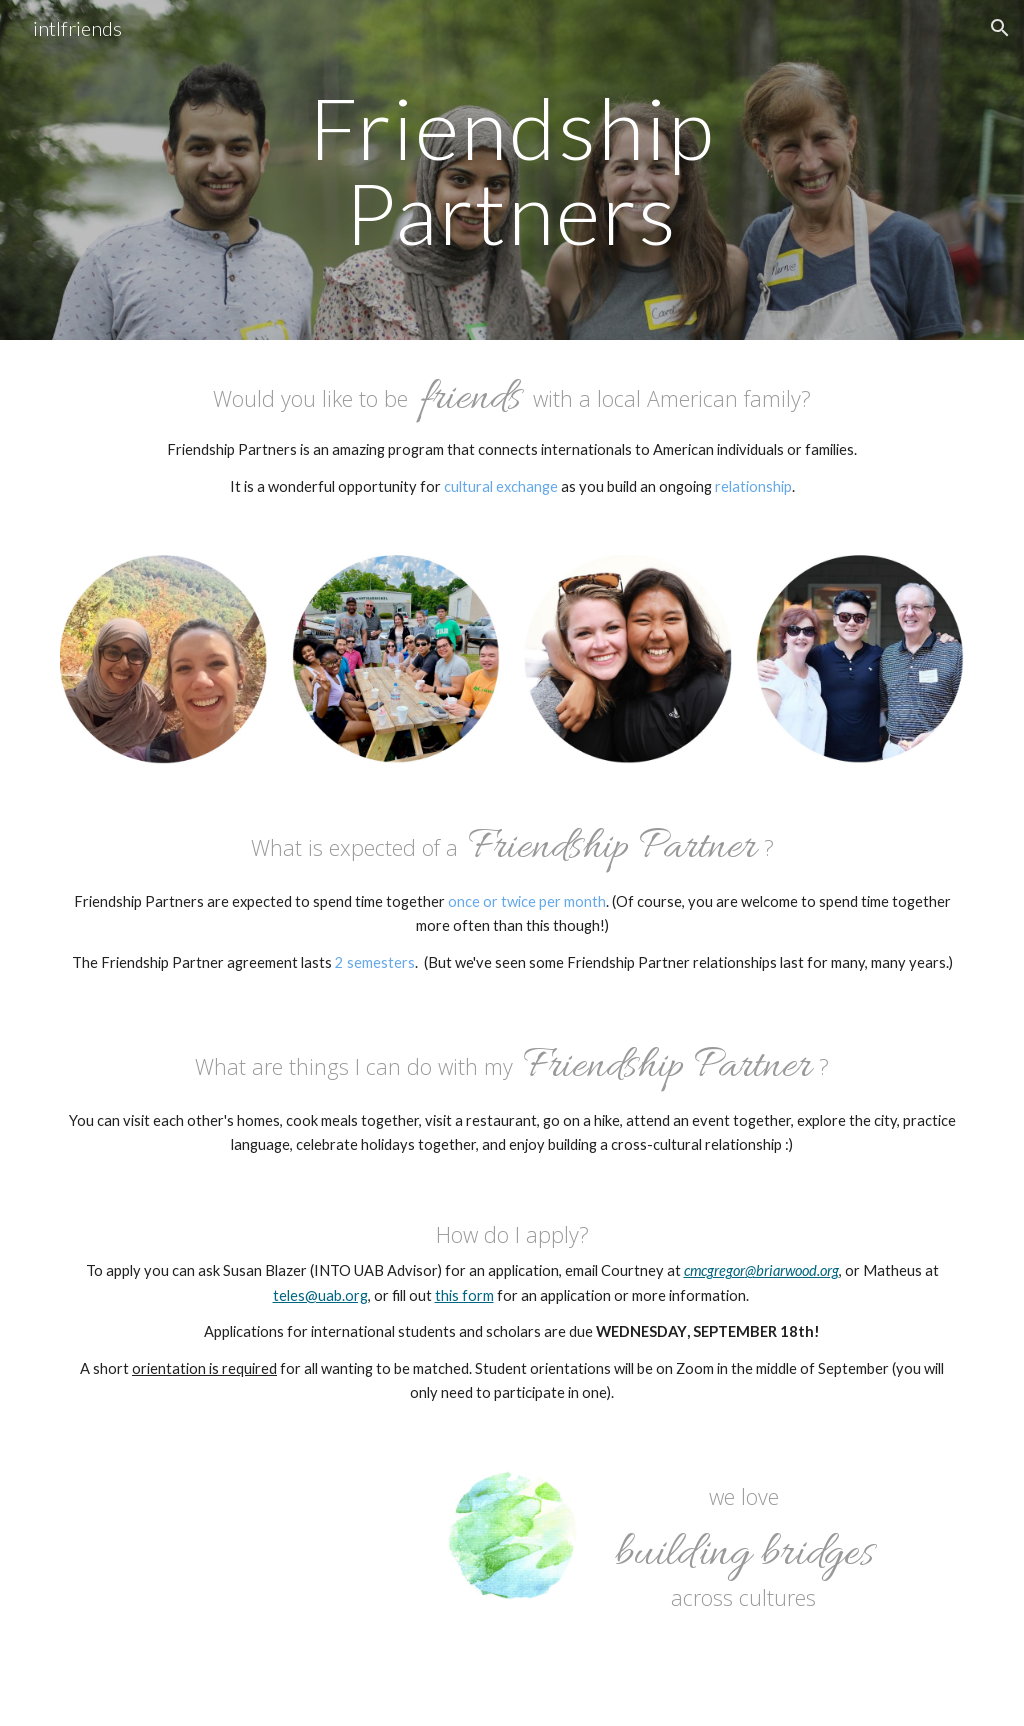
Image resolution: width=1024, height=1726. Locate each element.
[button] (1000, 28)
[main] (511, 170)
